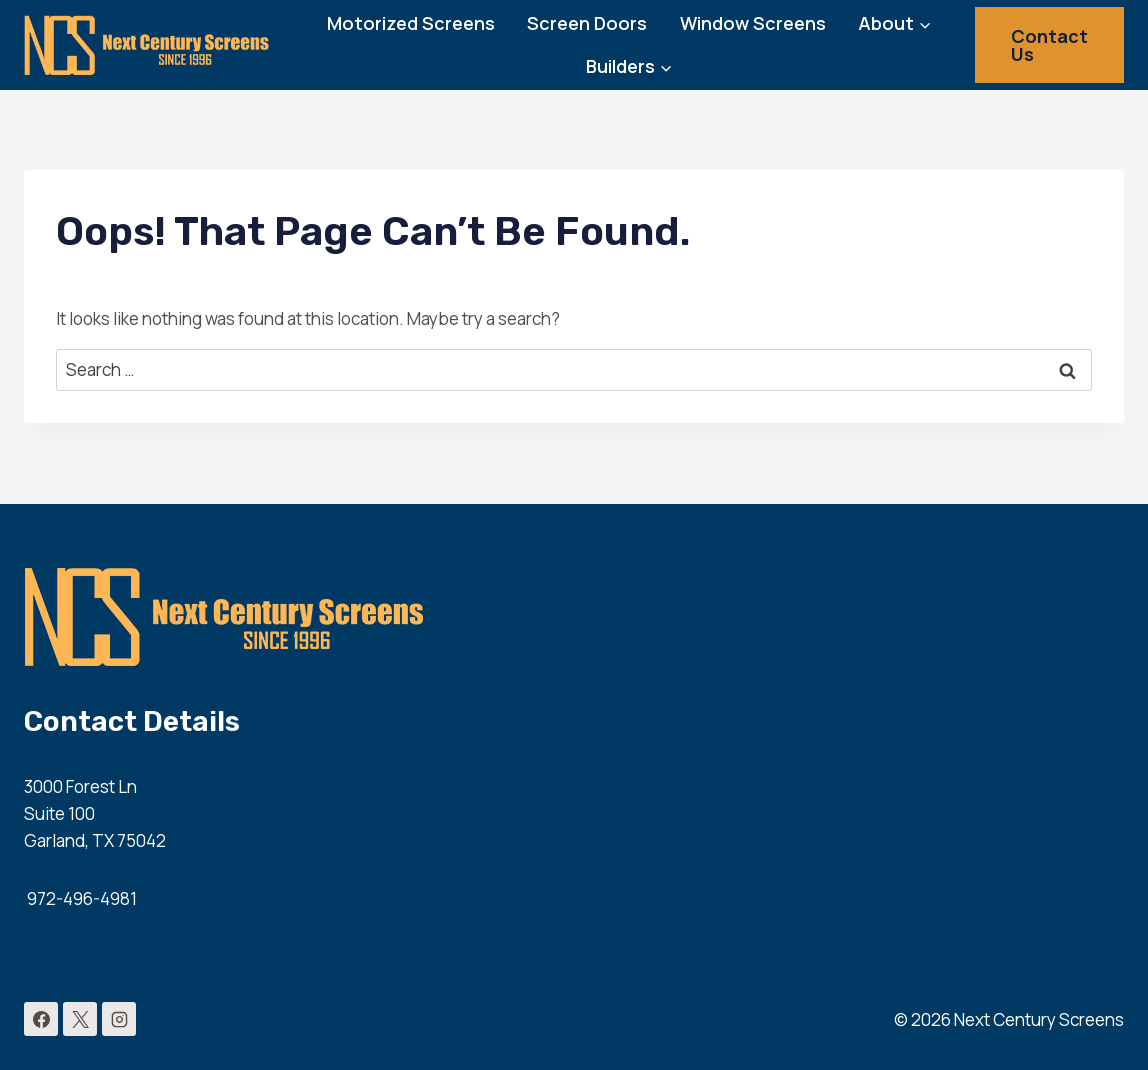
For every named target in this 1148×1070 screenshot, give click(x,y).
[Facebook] (41, 1019)
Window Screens (753, 23)
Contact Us (1049, 45)
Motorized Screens (411, 23)
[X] (80, 1019)
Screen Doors (587, 23)
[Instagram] (119, 1019)
